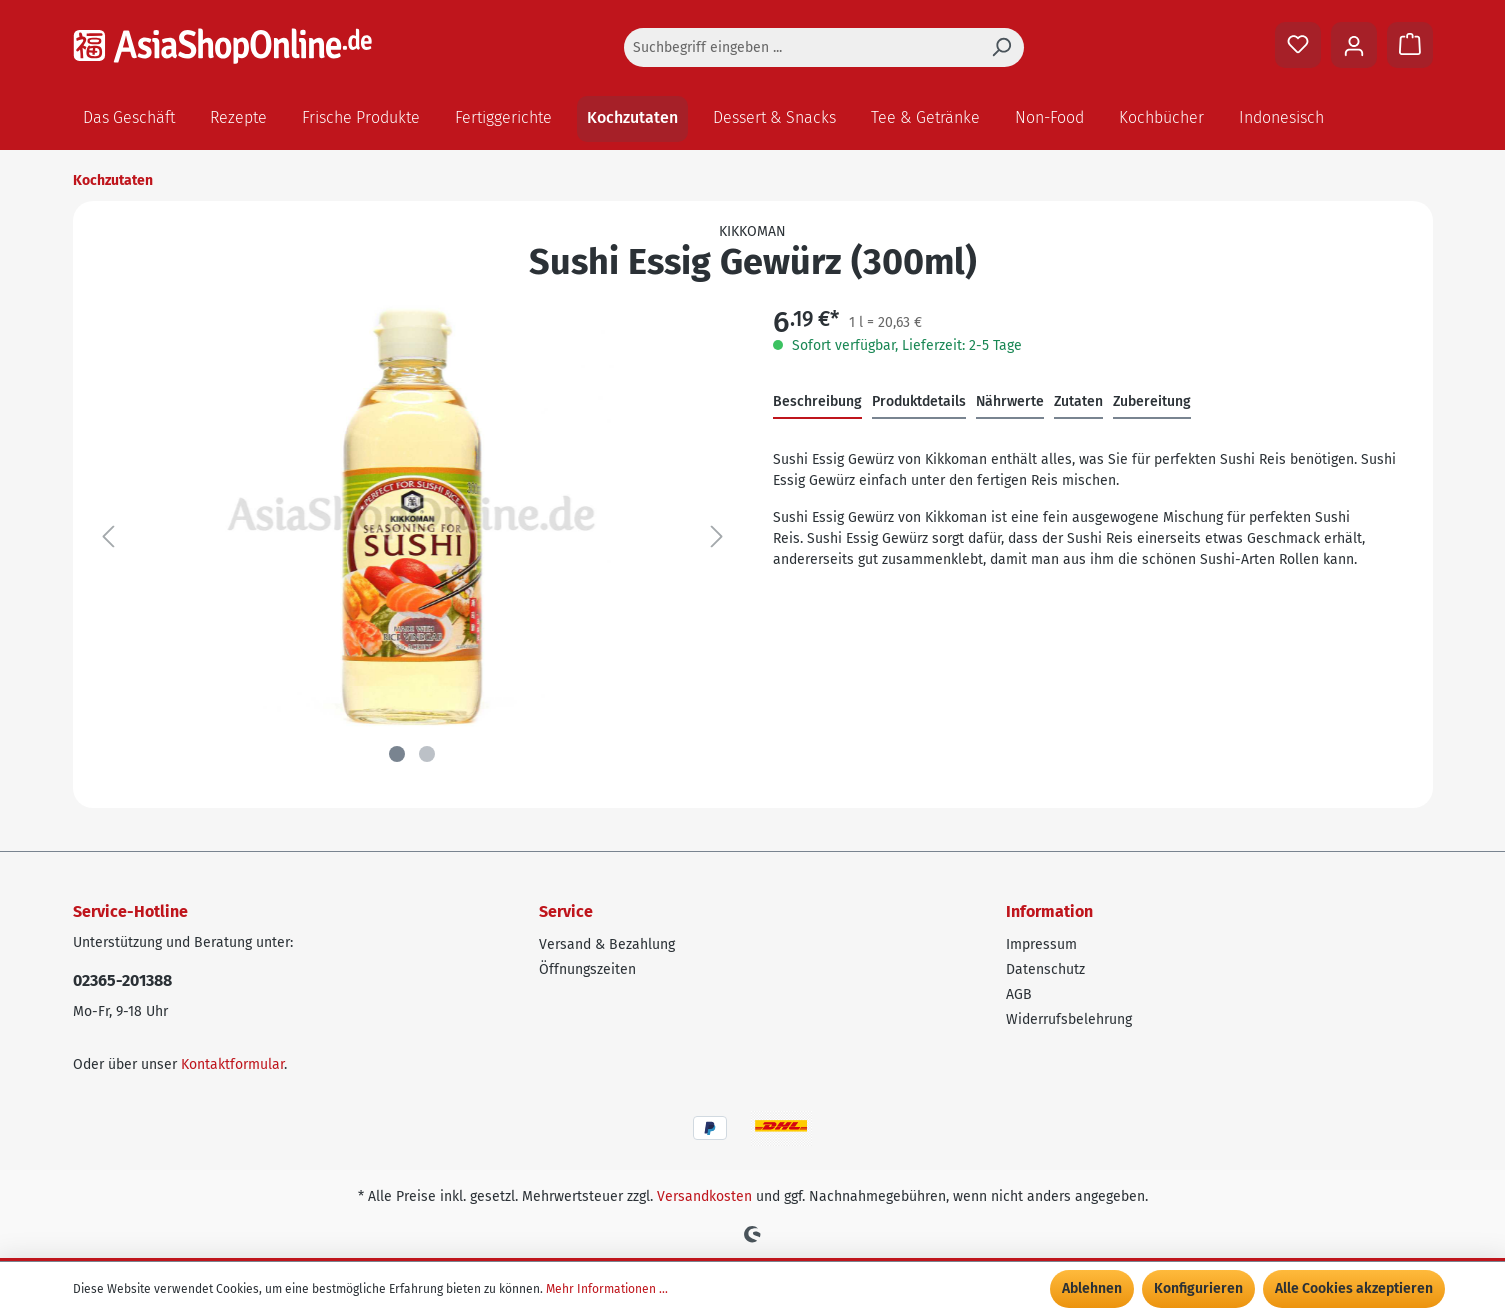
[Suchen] (1001, 47)
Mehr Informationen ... (607, 1289)
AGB (1019, 994)
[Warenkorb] (1410, 45)
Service (566, 911)
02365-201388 (122, 980)
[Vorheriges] (108, 537)
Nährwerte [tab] (1010, 401)
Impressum (1041, 944)
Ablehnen (1092, 1288)
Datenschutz (1045, 969)
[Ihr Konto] (1354, 45)
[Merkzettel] (1298, 45)
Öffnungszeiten (587, 969)
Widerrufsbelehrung (1069, 1019)
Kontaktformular (232, 1064)
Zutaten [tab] (1078, 401)
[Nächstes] (717, 537)
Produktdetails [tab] (919, 401)
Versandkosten (704, 1196)
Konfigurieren (1198, 1288)
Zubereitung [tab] (1152, 401)
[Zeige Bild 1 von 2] (397, 754)
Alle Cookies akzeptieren (1354, 1288)
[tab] (817, 402)
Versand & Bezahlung (607, 944)
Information (1049, 911)
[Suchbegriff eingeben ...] (801, 47)
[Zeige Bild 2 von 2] (427, 754)
